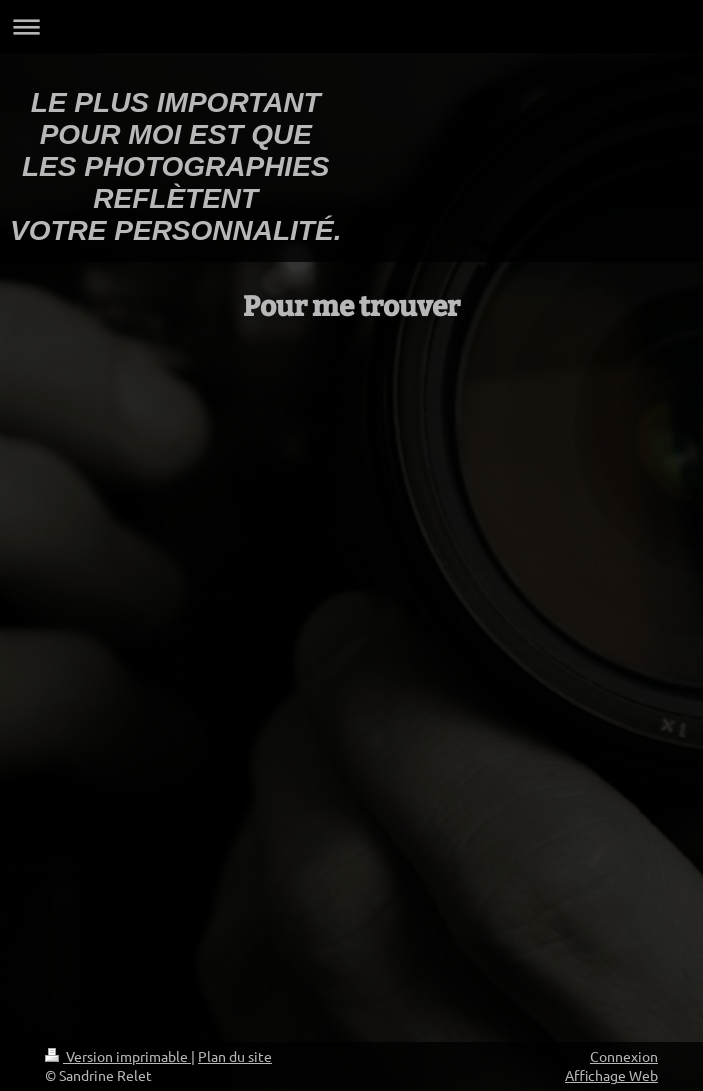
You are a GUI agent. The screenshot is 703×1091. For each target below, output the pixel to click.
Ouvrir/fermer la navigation (351, 26)
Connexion (624, 1056)
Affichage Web (611, 1075)
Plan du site (235, 1056)
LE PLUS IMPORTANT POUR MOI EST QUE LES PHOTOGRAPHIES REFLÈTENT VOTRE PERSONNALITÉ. (175, 166)
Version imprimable (118, 1056)
